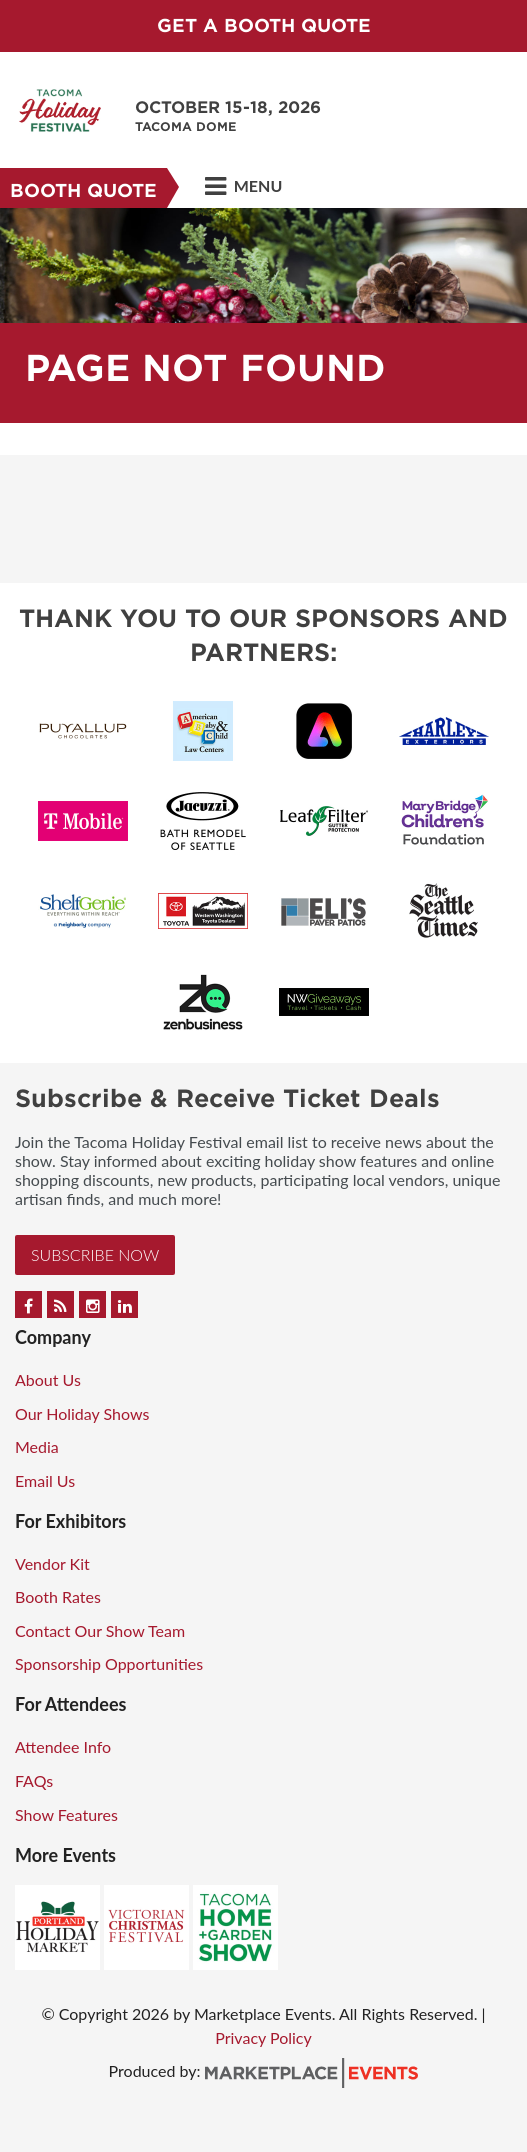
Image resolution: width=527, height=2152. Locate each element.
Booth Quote (83, 190)
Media (37, 1446)
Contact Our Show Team (100, 1630)
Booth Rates (58, 1596)
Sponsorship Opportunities (109, 1663)
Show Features (66, 1814)
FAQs (34, 1780)
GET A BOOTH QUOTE (264, 25)
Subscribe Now (95, 1254)
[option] (263, 315)
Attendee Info (63, 1746)
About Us (48, 1379)
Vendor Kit (52, 1563)
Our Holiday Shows (82, 1413)
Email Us (45, 1480)
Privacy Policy (263, 2037)
